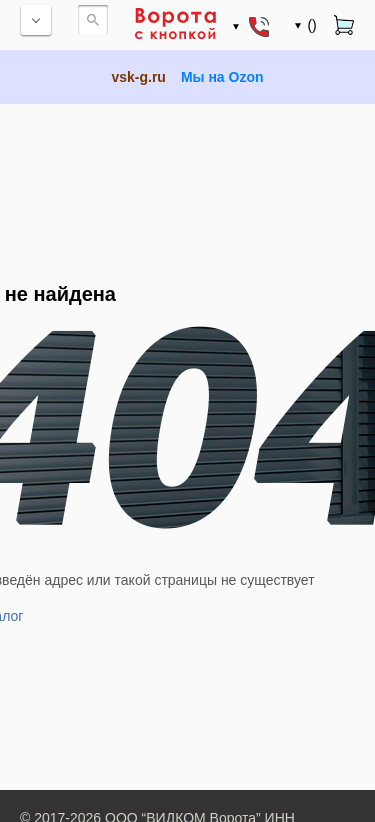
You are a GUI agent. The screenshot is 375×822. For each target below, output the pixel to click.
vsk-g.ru (138, 77)
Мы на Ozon (222, 77)
